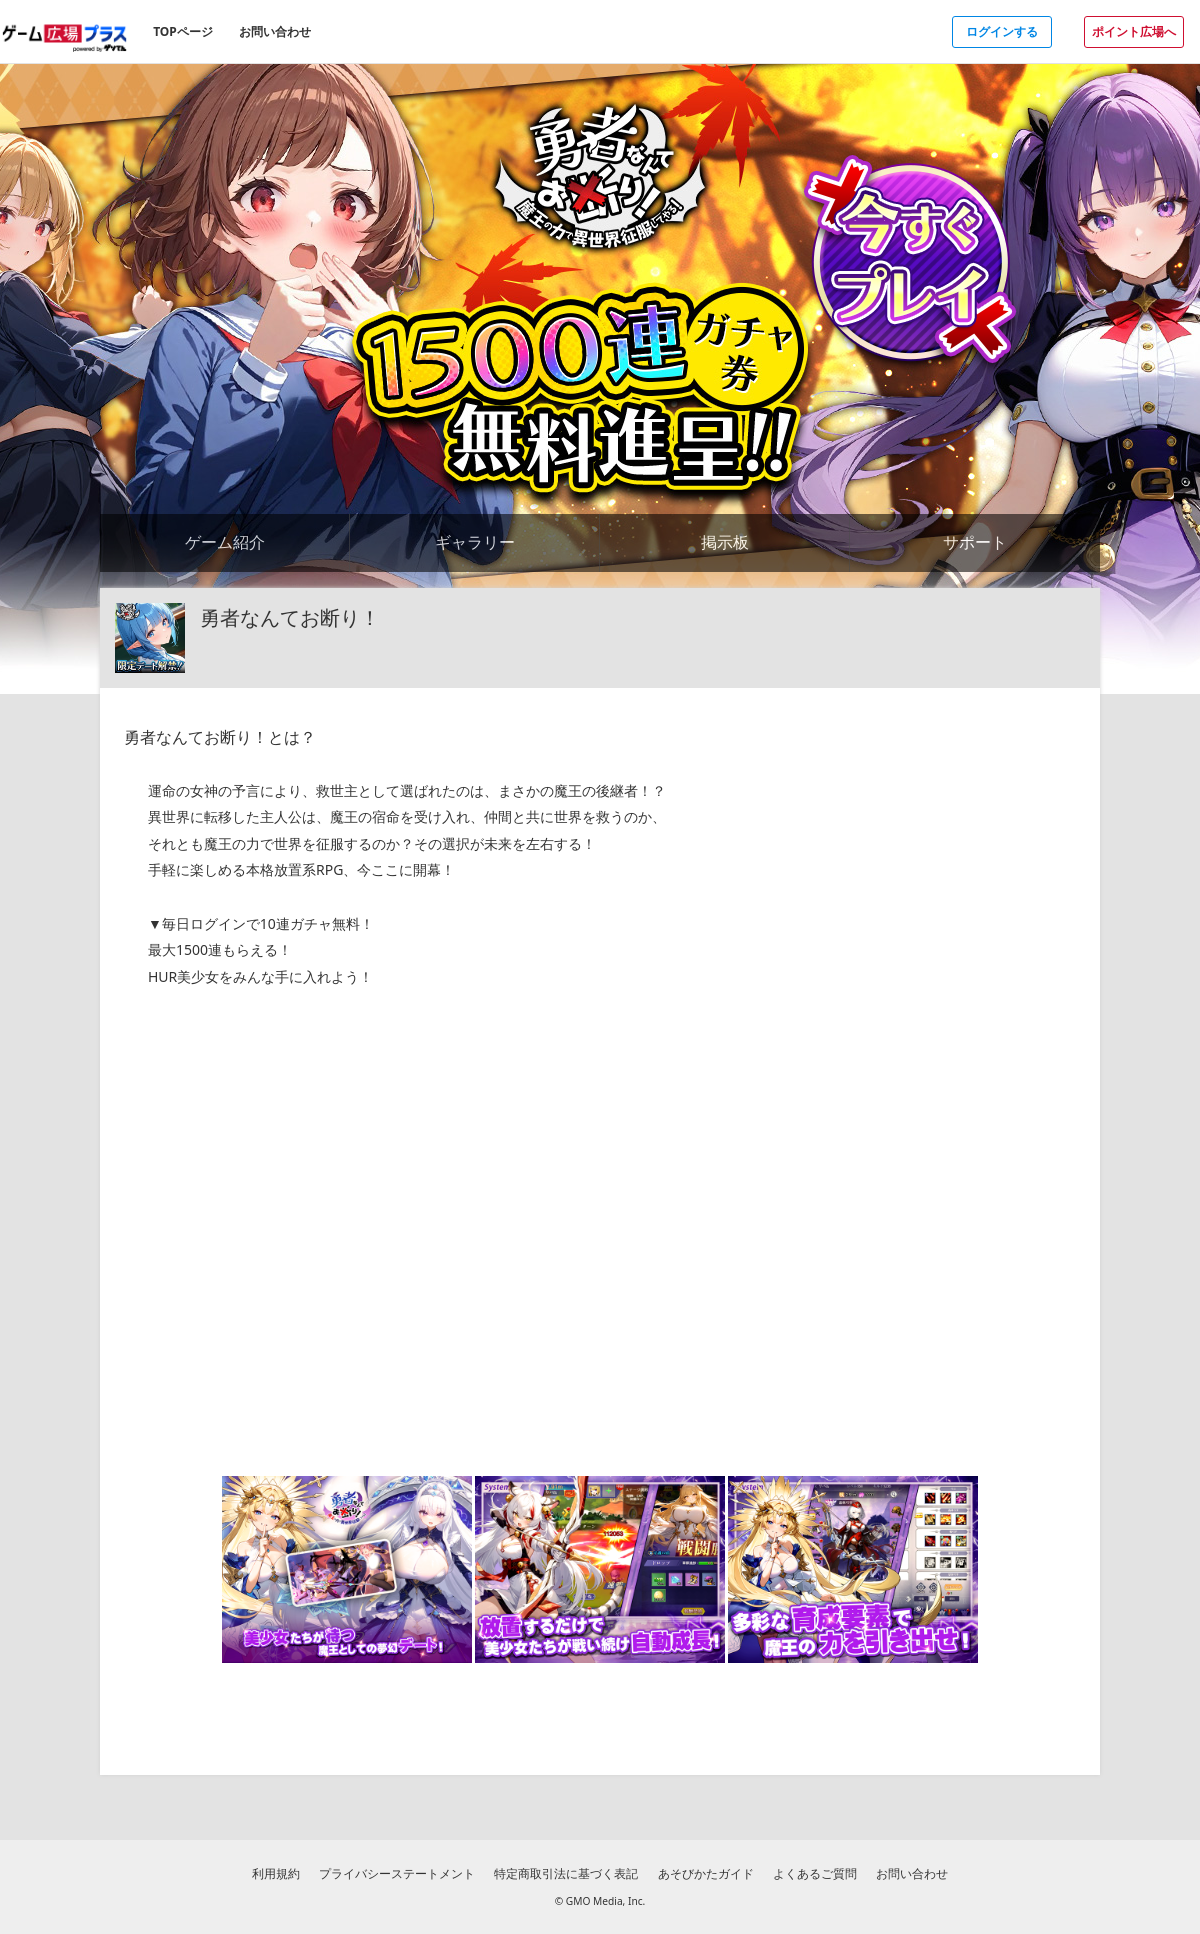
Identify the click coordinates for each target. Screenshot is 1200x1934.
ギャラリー (475, 542)
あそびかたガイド (706, 1873)
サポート (975, 542)
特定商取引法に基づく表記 (566, 1873)
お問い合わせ (275, 31)
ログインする (1002, 31)
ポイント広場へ (1134, 31)
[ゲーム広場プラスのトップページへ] (64, 31)
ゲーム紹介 (225, 542)
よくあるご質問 (815, 1873)
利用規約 (276, 1873)
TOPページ (183, 31)
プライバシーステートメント (397, 1873)
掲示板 (725, 542)
